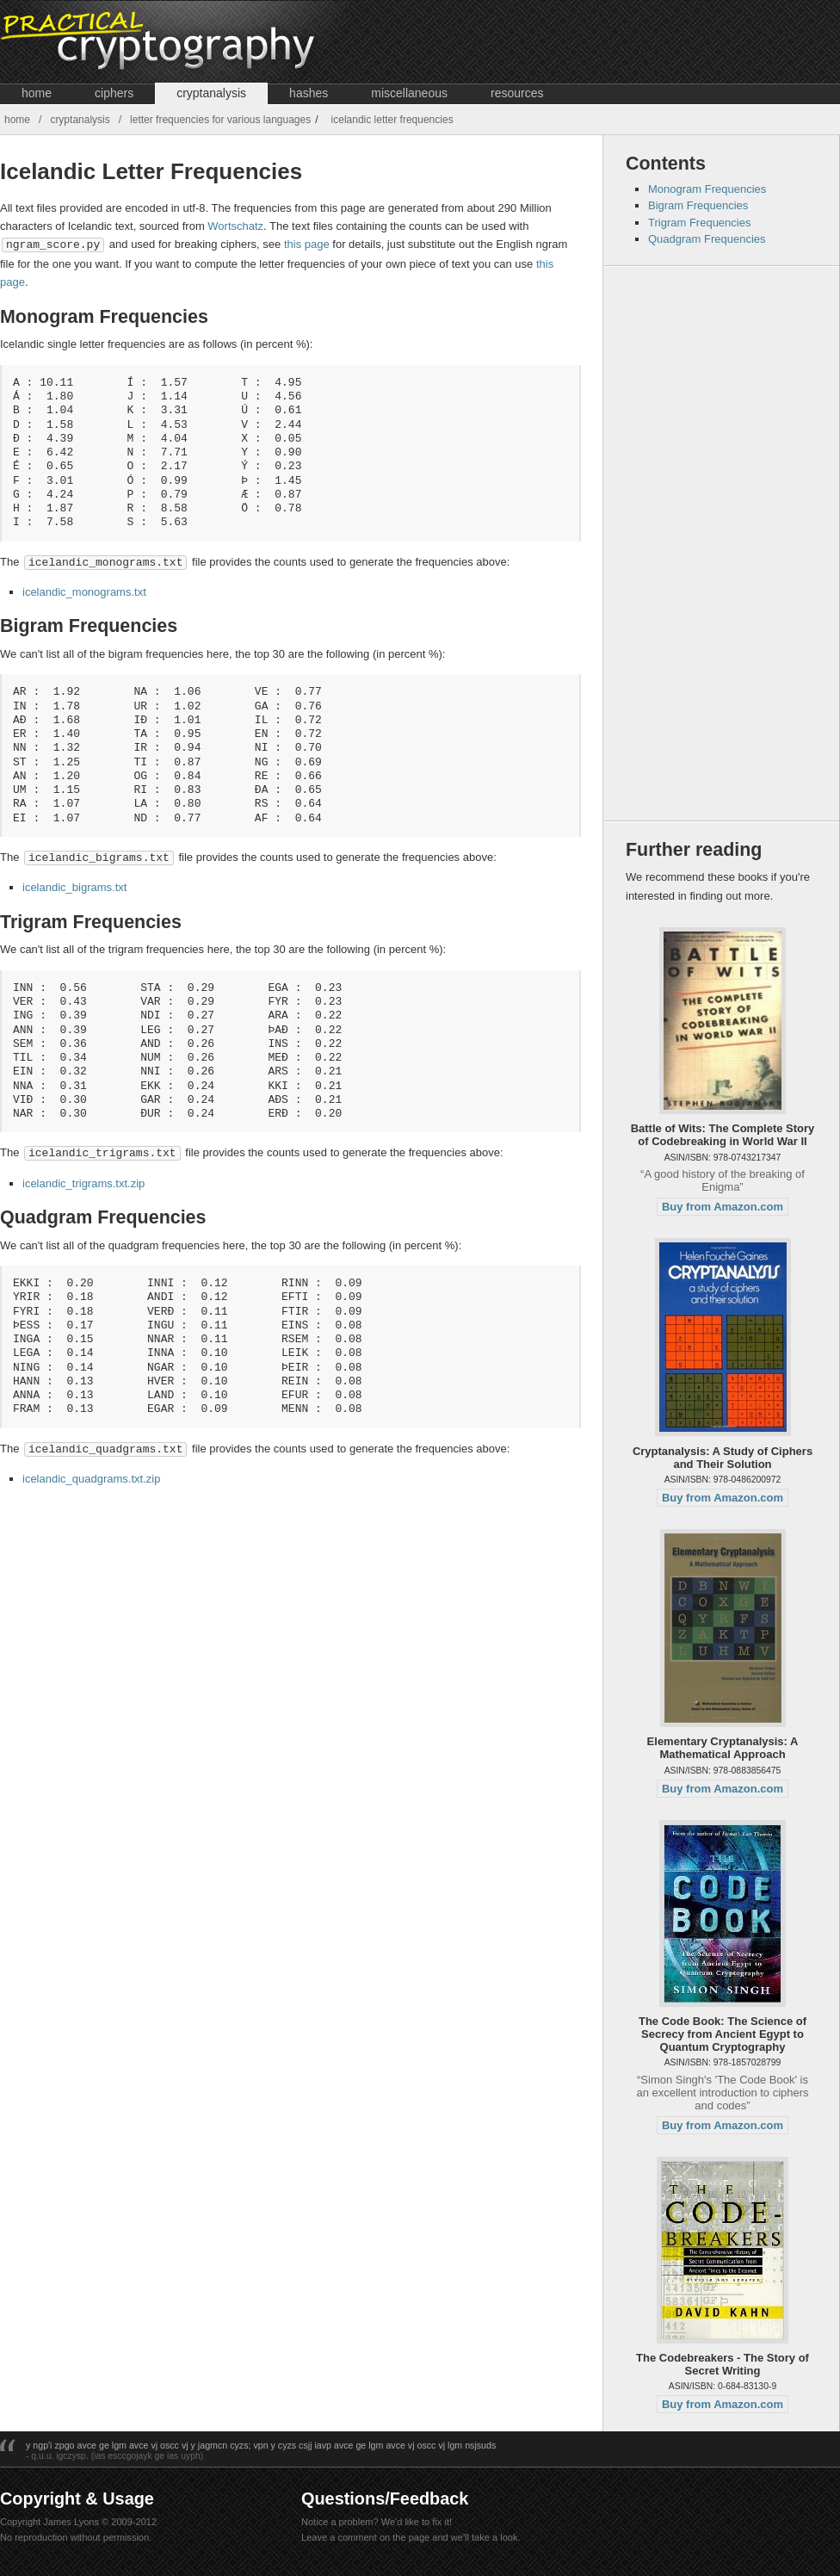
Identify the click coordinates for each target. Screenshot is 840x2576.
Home (37, 93)
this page (307, 244)
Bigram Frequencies (698, 205)
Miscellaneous (409, 93)
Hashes (308, 93)
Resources (517, 93)
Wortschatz (235, 226)
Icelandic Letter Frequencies (392, 120)
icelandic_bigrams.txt (74, 884)
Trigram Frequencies (699, 222)
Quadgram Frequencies (707, 238)
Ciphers (114, 93)
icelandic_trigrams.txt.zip (83, 1179)
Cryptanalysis (211, 93)
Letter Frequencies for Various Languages (220, 120)
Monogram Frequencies (707, 189)
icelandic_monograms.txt (84, 590)
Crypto (195, 42)
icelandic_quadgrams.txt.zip (91, 1474)
